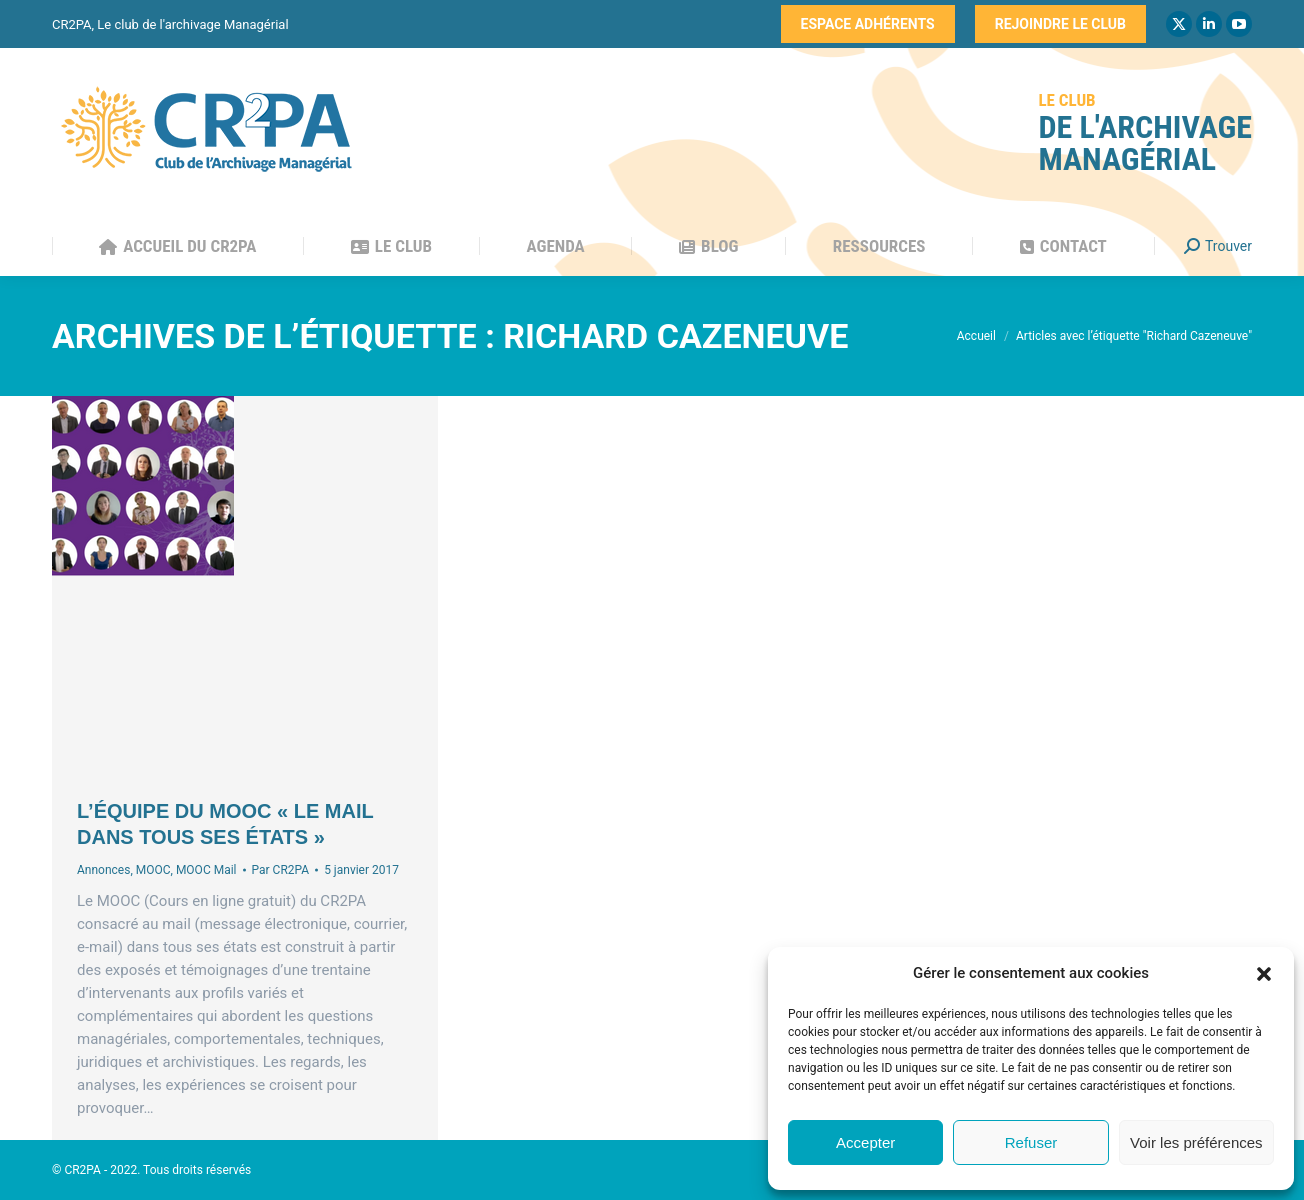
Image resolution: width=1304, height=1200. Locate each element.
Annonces (103, 870)
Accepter (865, 1142)
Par (281, 870)
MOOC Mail (206, 870)
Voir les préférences (1196, 1142)
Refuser (1031, 1142)
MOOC (153, 870)
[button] (1264, 974)
